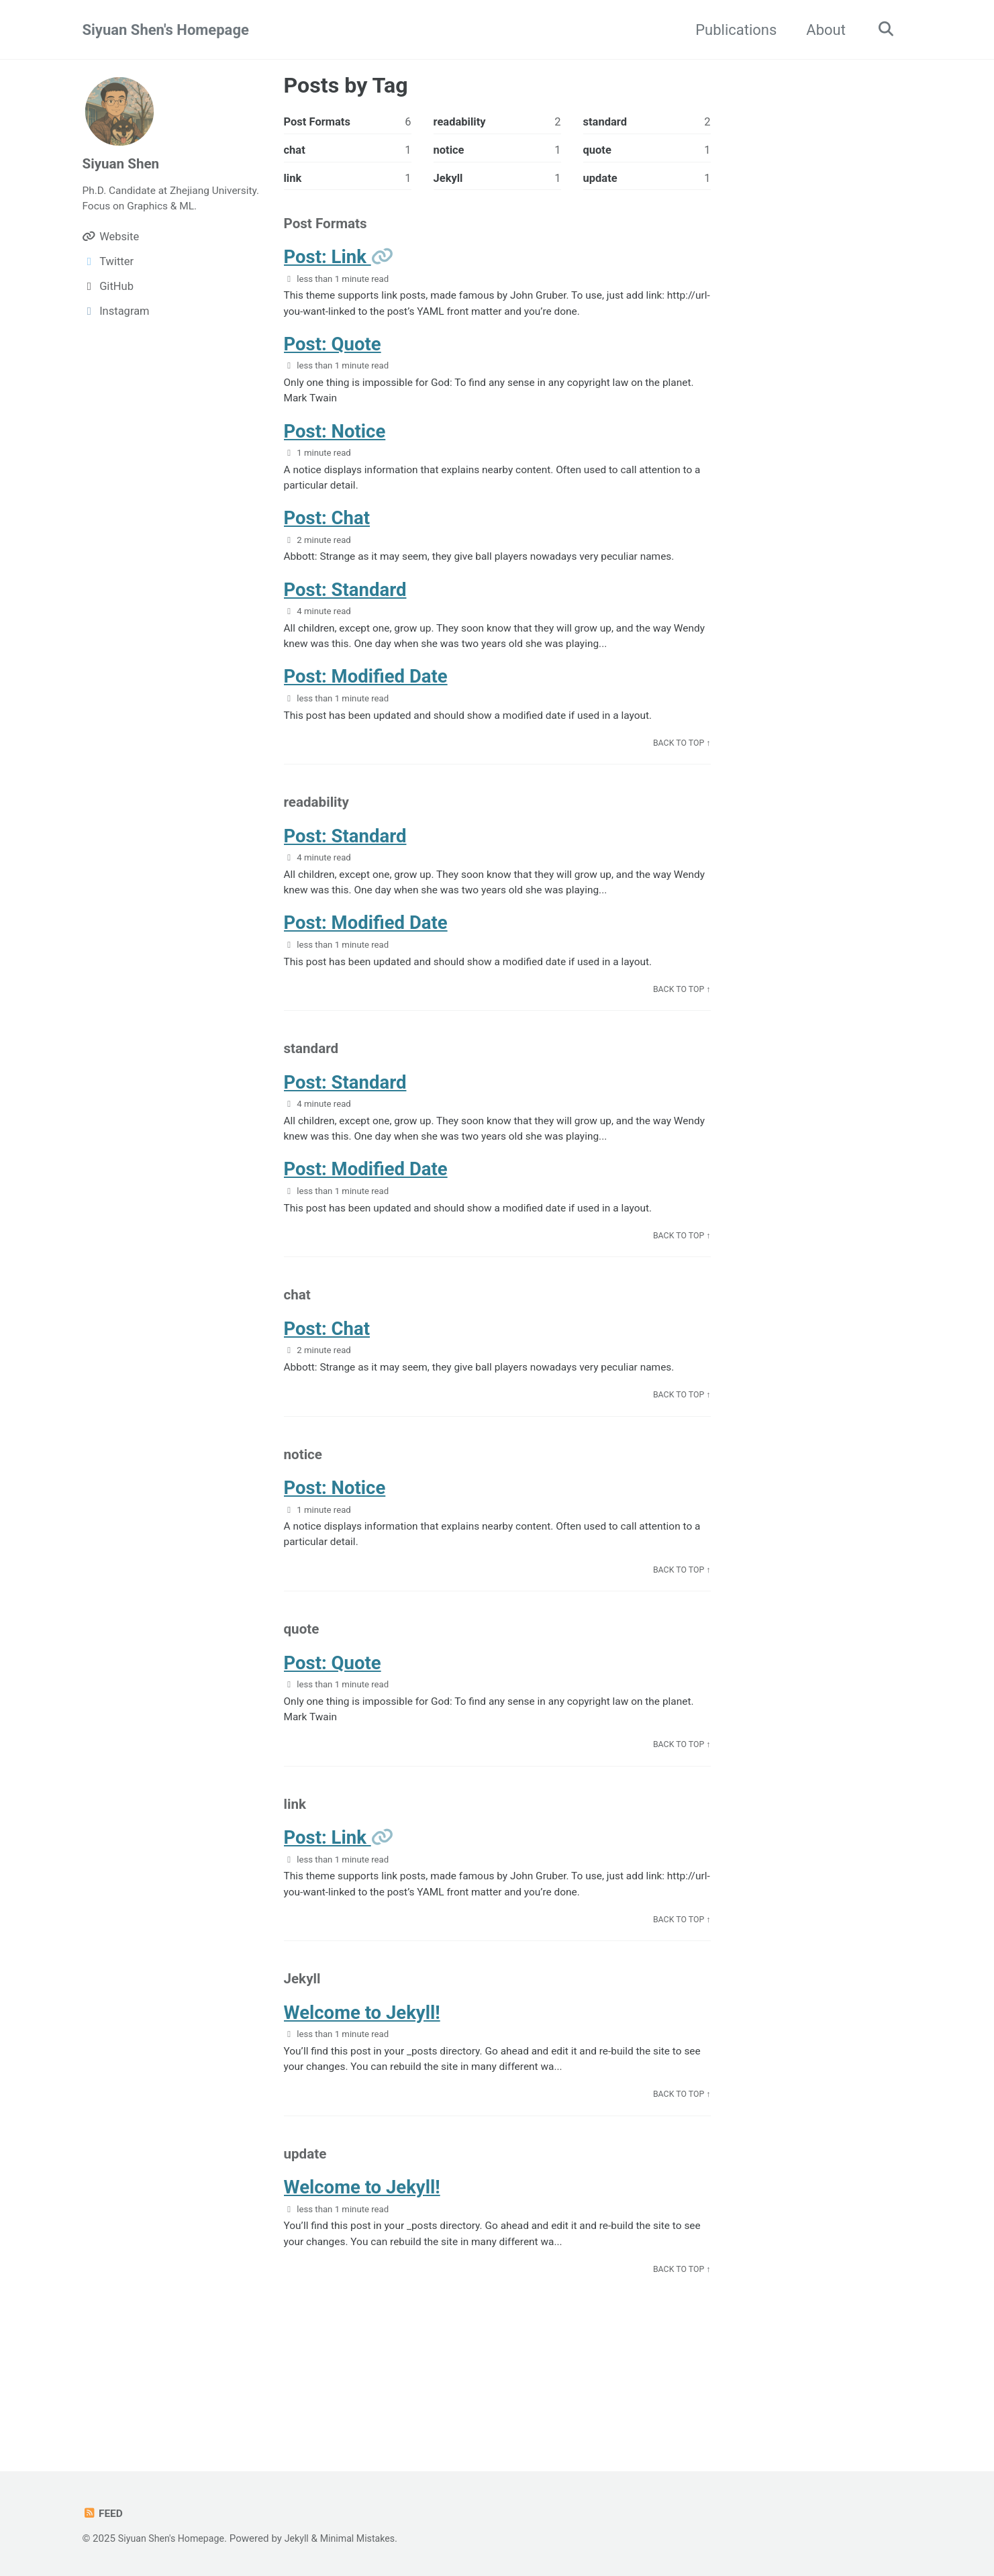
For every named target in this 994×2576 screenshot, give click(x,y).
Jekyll (304, 2538)
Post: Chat (327, 534)
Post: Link (327, 263)
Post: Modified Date (366, 698)
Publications (731, 29)
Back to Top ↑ (679, 767)
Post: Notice (335, 443)
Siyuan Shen (123, 163)
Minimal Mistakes (369, 2538)
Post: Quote (332, 353)
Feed (104, 2513)
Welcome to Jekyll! (362, 2080)
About (821, 29)
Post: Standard (345, 608)
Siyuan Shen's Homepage (166, 29)
